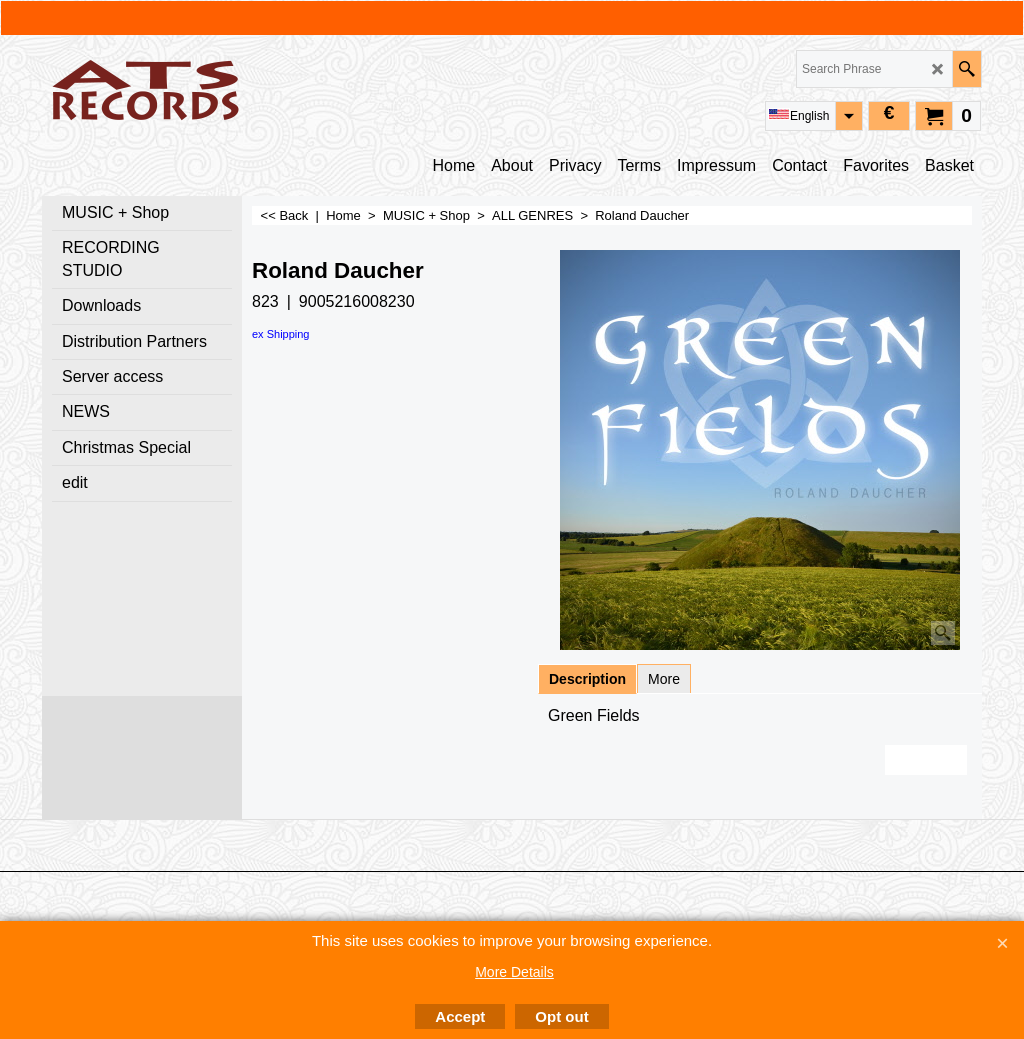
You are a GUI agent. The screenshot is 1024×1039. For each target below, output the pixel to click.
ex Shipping (281, 334)
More (664, 679)
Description (587, 679)
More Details (514, 972)
